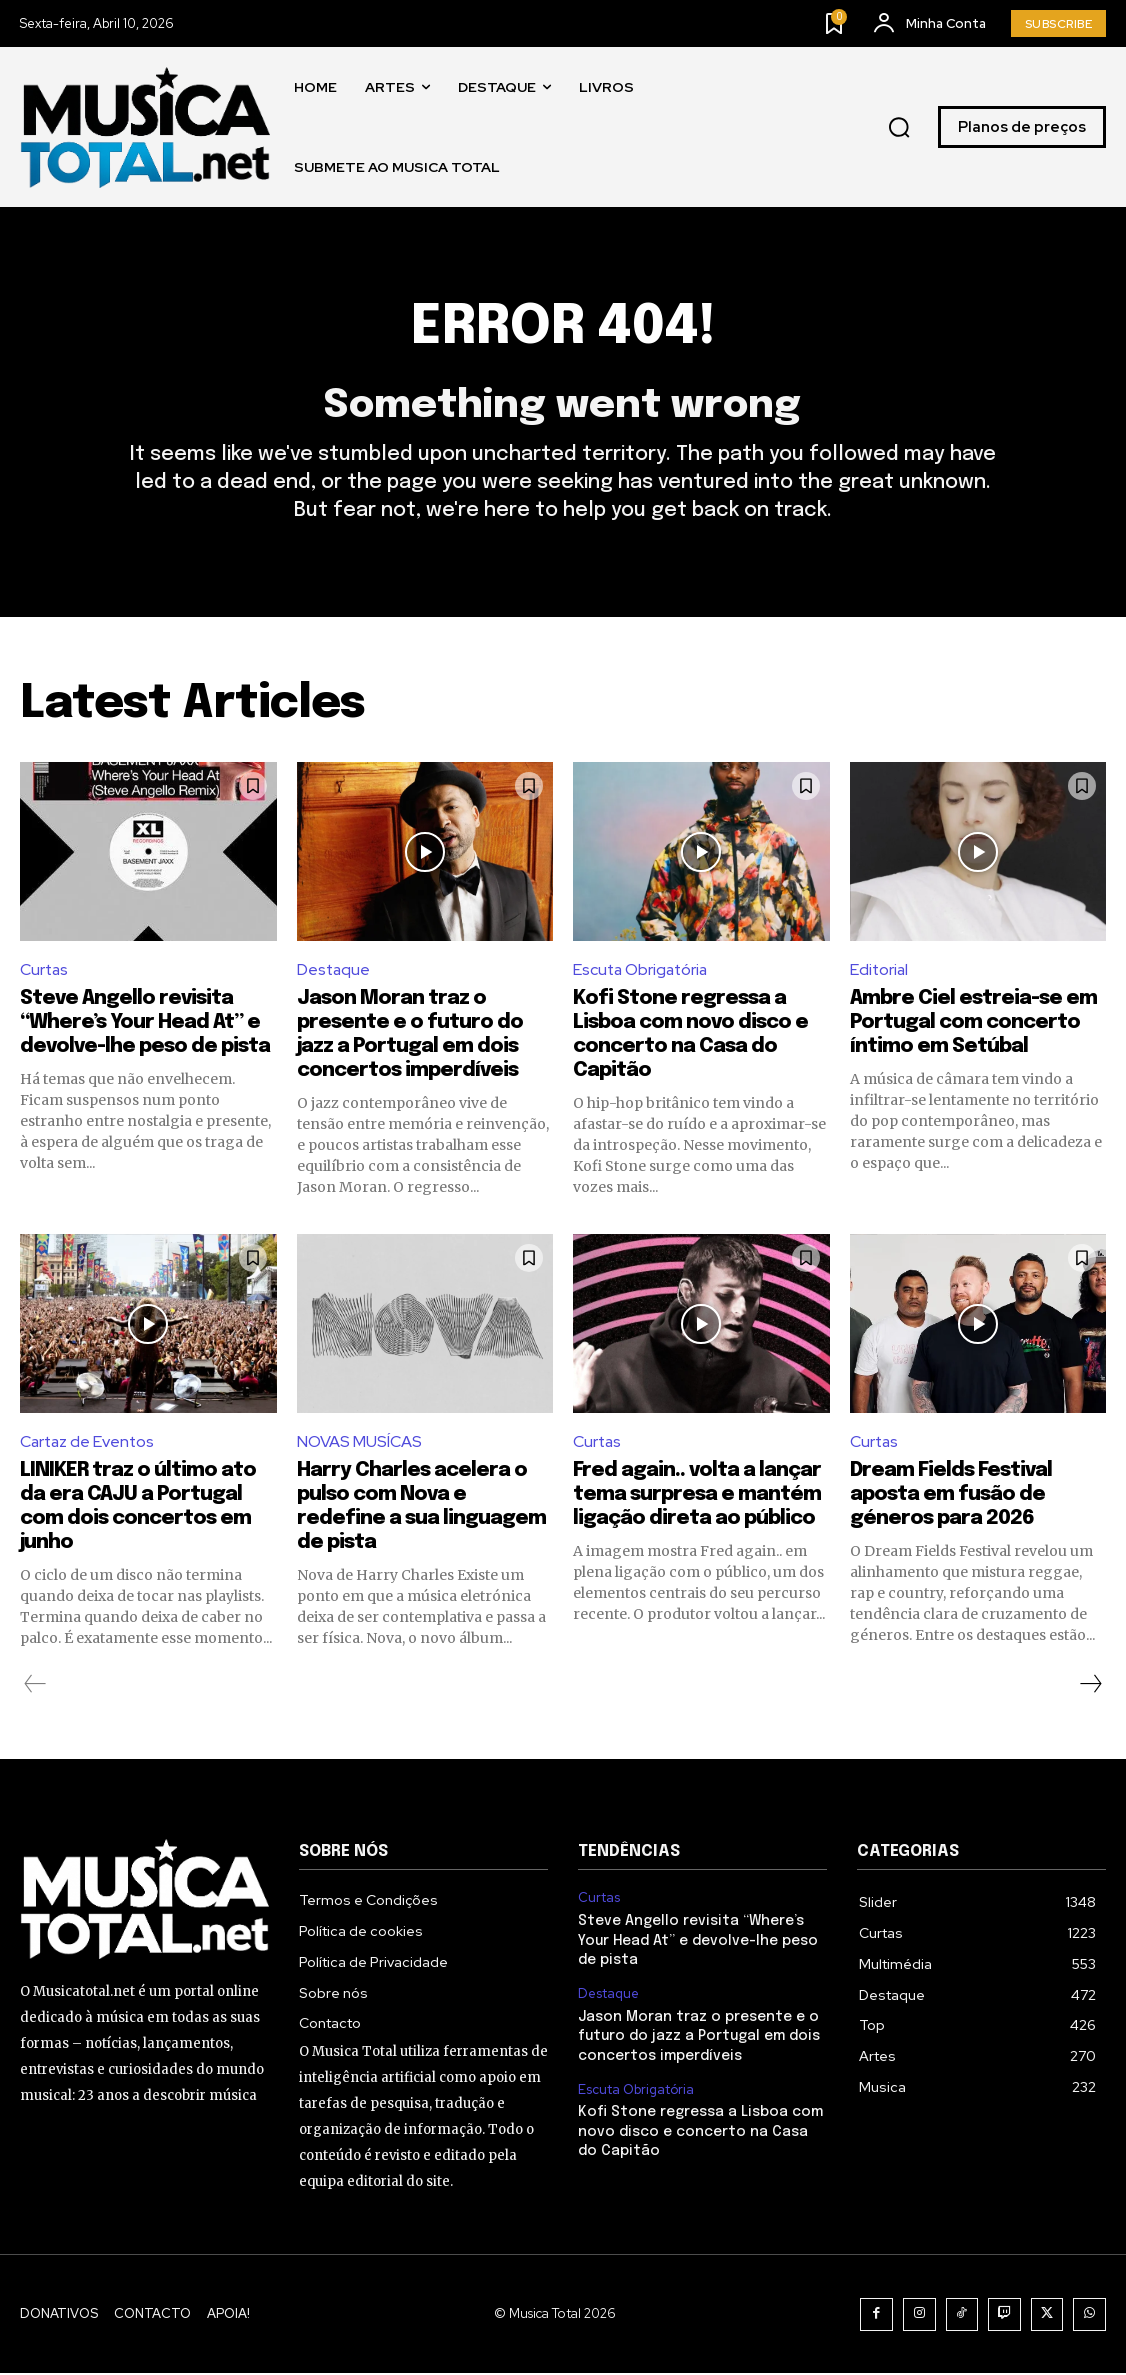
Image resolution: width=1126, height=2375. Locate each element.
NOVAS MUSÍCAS (359, 1443)
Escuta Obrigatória (642, 971)
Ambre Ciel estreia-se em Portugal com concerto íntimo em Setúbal (973, 1023)
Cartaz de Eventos (89, 1443)
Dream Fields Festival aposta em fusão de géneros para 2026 (951, 1496)
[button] (899, 128)
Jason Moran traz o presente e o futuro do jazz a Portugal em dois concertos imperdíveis (699, 2037)
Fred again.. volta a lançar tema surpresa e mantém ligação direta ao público (697, 1496)
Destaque (334, 971)
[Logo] (145, 127)
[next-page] (1090, 1686)
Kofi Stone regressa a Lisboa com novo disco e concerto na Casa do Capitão (700, 2133)
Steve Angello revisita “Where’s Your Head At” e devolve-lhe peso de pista (145, 1023)
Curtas (45, 971)
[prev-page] (35, 1686)
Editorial (880, 971)
